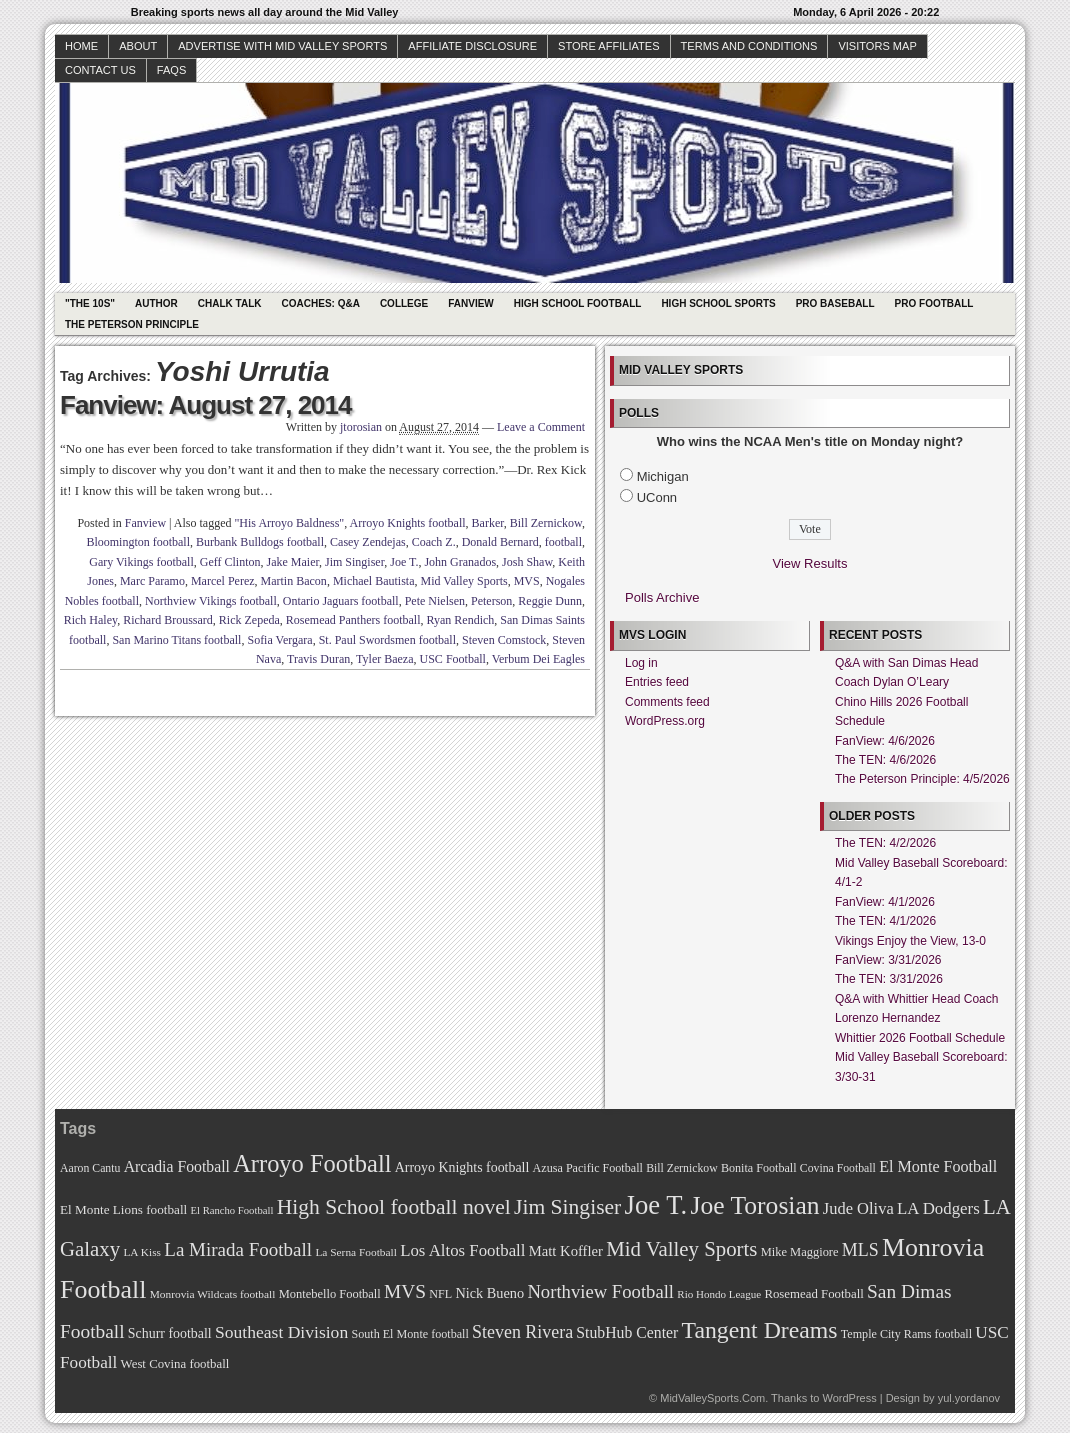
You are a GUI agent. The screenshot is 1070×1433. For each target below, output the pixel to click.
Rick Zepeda (249, 620)
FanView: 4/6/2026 (885, 741)
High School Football (578, 303)
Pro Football (934, 303)
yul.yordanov (969, 1398)
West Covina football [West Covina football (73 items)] (175, 1364)
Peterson (491, 601)
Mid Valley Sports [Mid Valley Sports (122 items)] (681, 1249)
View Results (810, 563)
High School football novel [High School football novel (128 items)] (394, 1207)
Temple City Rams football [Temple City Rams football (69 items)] (906, 1334)
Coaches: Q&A (321, 303)
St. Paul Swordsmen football (387, 640)
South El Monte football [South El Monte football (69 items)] (409, 1334)
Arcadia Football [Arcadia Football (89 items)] (177, 1166)
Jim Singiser (354, 562)
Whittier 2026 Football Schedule (920, 1038)
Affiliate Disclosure (472, 46)
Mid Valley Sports (464, 581)
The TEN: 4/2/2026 (885, 843)
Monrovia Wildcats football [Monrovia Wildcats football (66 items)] (213, 1294)
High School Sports (718, 303)
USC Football (453, 659)
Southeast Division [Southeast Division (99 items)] (281, 1332)
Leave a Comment (541, 427)
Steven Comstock (504, 640)
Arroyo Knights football (408, 523)
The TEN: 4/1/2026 (885, 921)
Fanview (471, 303)
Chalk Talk (230, 303)
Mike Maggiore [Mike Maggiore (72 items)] (800, 1252)
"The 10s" (90, 303)
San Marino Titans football (176, 640)
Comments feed (667, 702)
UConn (657, 497)
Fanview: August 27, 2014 (205, 405)
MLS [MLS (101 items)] (860, 1250)
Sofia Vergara (279, 640)
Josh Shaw (527, 562)
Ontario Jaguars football (341, 601)
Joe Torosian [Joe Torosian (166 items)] (754, 1205)
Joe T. (404, 562)
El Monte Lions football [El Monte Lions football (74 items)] (123, 1209)
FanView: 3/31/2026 (888, 960)
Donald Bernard (500, 542)
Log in (641, 663)
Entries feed (657, 682)
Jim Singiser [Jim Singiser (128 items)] (567, 1207)
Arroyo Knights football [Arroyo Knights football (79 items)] (462, 1167)
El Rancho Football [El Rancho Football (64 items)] (232, 1210)
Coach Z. (434, 542)
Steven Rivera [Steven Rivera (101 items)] (522, 1332)
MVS (527, 581)
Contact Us (100, 70)
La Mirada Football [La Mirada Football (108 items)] (238, 1249)
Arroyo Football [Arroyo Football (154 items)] (312, 1163)
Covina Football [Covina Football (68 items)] (838, 1168)
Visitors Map (877, 46)
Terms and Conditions (749, 46)
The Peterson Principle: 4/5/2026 (922, 779)
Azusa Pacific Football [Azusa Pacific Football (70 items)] (588, 1168)
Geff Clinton (230, 562)
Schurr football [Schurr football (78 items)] (170, 1333)
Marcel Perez (223, 581)
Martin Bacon (294, 581)
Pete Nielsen (435, 601)
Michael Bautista (374, 581)
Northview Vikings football (211, 601)
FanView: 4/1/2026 (885, 902)
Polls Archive (662, 597)
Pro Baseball (835, 303)
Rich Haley (91, 620)
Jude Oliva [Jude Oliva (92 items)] (858, 1208)
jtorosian (361, 427)
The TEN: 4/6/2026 (885, 760)
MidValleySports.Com (712, 1398)
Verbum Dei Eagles (538, 659)
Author (156, 303)
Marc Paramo (152, 581)
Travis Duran (318, 659)
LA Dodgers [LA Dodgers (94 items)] (938, 1208)
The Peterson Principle (132, 324)
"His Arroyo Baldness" (289, 523)
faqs (171, 70)
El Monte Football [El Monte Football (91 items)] (938, 1166)
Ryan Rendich (460, 620)
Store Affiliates (609, 46)
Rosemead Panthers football (353, 620)
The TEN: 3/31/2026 (889, 979)
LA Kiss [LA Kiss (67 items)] (142, 1252)
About (138, 46)
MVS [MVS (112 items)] (405, 1291)
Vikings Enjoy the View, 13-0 (910, 941)
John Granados (460, 562)
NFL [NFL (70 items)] (440, 1294)
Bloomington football (138, 542)
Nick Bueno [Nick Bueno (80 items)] (489, 1293)
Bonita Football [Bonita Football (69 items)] (759, 1168)
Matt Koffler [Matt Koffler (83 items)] (566, 1251)
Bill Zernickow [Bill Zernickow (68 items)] (681, 1168)
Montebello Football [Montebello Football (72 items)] (330, 1294)
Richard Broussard (168, 620)
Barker (488, 523)
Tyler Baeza (384, 659)
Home (81, 46)
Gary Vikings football (141, 562)
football (563, 542)
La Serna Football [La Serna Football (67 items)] (356, 1252)
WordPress (849, 1398)
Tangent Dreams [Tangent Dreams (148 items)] (760, 1330)
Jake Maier (293, 562)
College (404, 303)
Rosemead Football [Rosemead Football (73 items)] (813, 1294)
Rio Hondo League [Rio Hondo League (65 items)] (719, 1294)
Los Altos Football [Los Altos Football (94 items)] (462, 1250)
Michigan (663, 476)
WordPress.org (665, 721)
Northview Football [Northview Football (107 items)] (600, 1291)
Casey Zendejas (368, 542)
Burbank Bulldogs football (260, 542)
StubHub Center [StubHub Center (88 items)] (627, 1332)
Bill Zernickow (546, 523)
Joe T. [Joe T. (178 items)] (656, 1205)
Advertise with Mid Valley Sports (282, 46)
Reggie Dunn (550, 601)
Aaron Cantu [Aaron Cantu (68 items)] (90, 1168)
